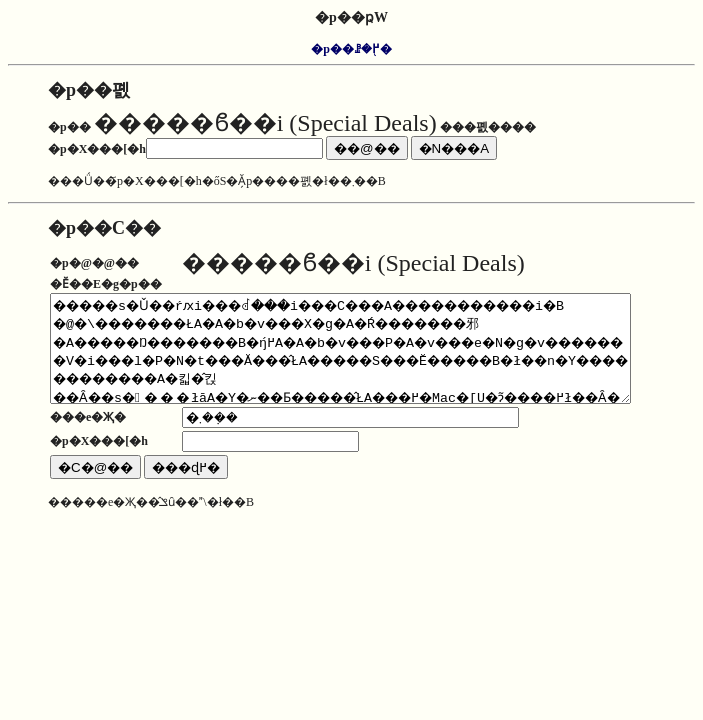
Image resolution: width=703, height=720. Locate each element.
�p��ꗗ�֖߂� (351, 49)
